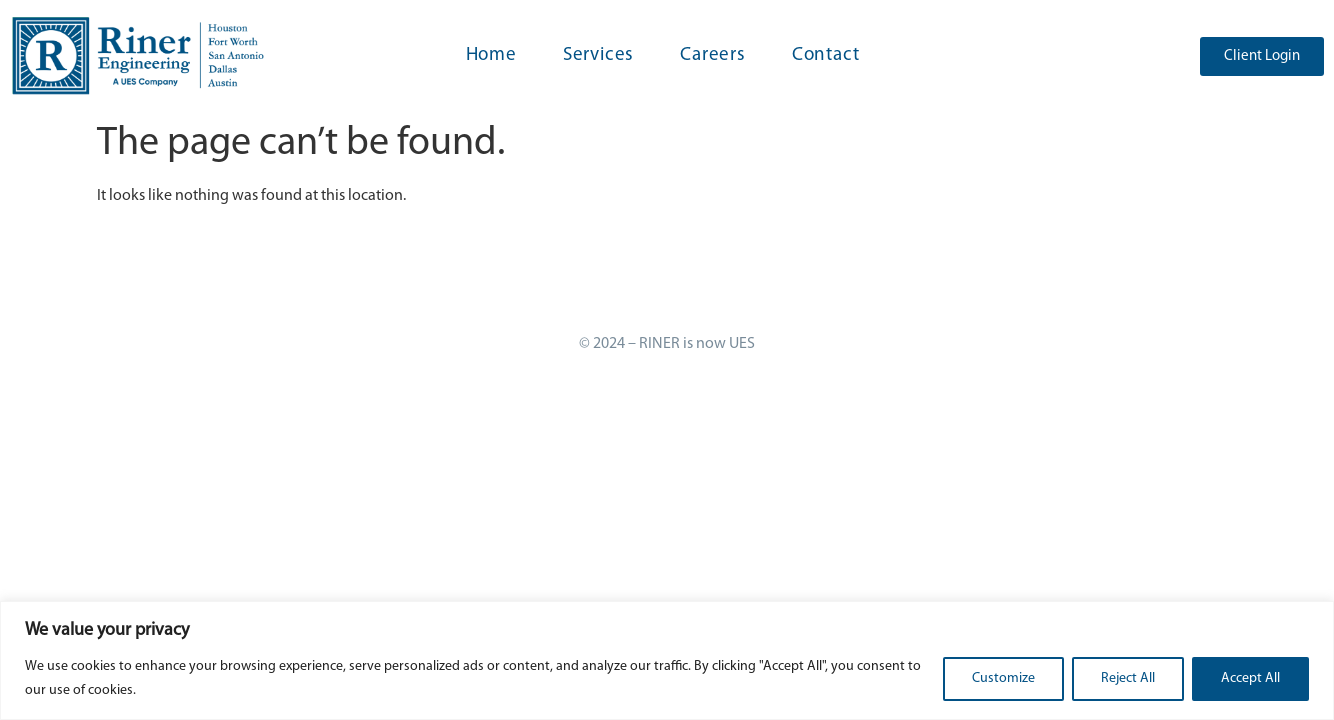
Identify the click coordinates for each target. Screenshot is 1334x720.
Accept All (1250, 678)
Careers (713, 55)
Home (491, 55)
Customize (1003, 678)
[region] (667, 660)
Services (598, 55)
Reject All (1128, 678)
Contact (826, 55)
